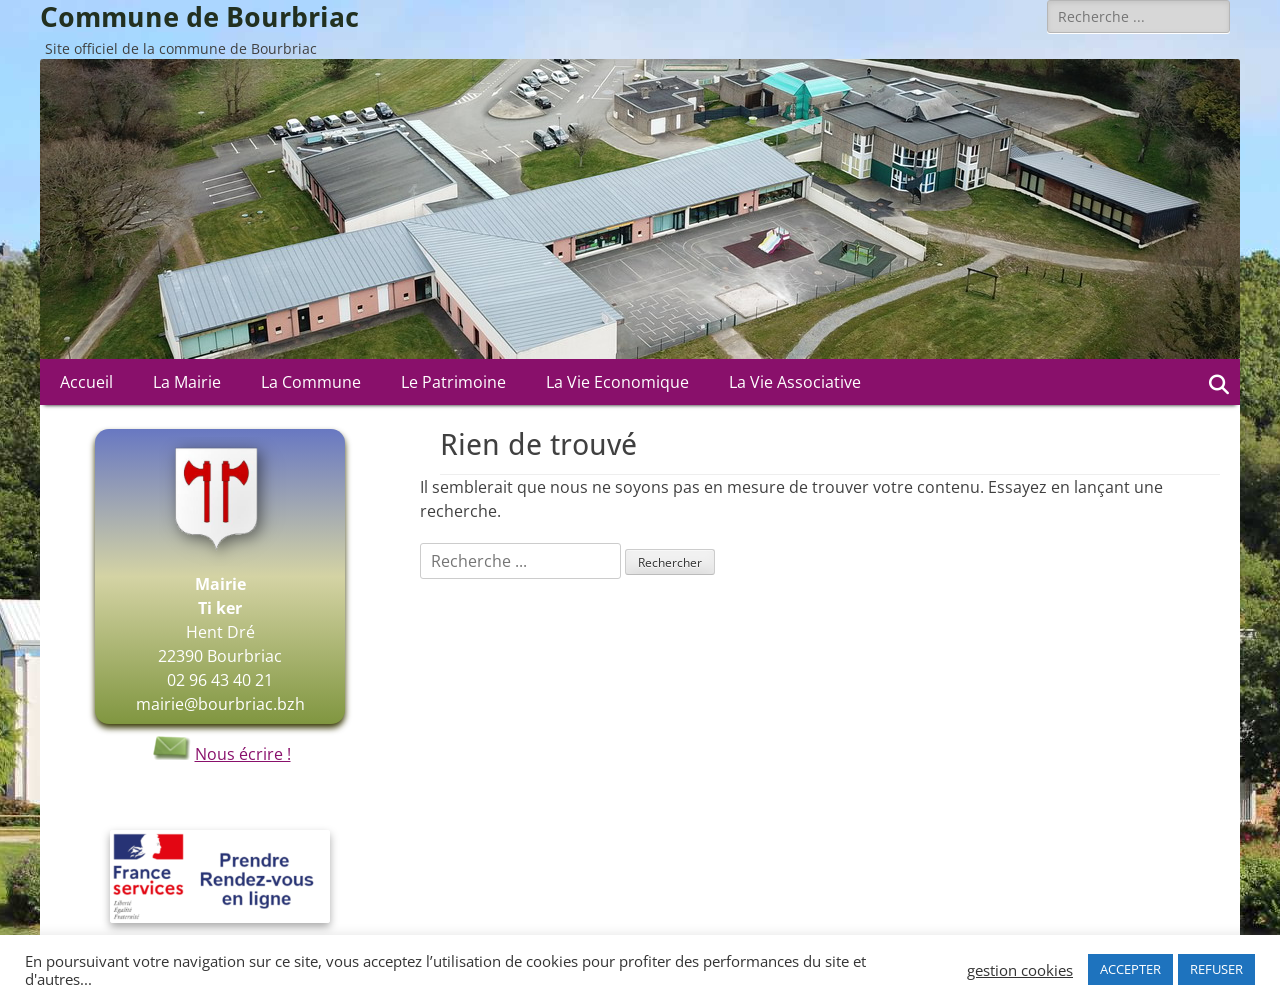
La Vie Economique (617, 382)
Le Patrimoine (453, 382)
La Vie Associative (795, 382)
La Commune (311, 382)
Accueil (86, 382)
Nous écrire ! (220, 754)
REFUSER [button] (1216, 969)
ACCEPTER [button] (1130, 969)
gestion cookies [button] (1020, 970)
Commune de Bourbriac (199, 17)
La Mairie (187, 382)
